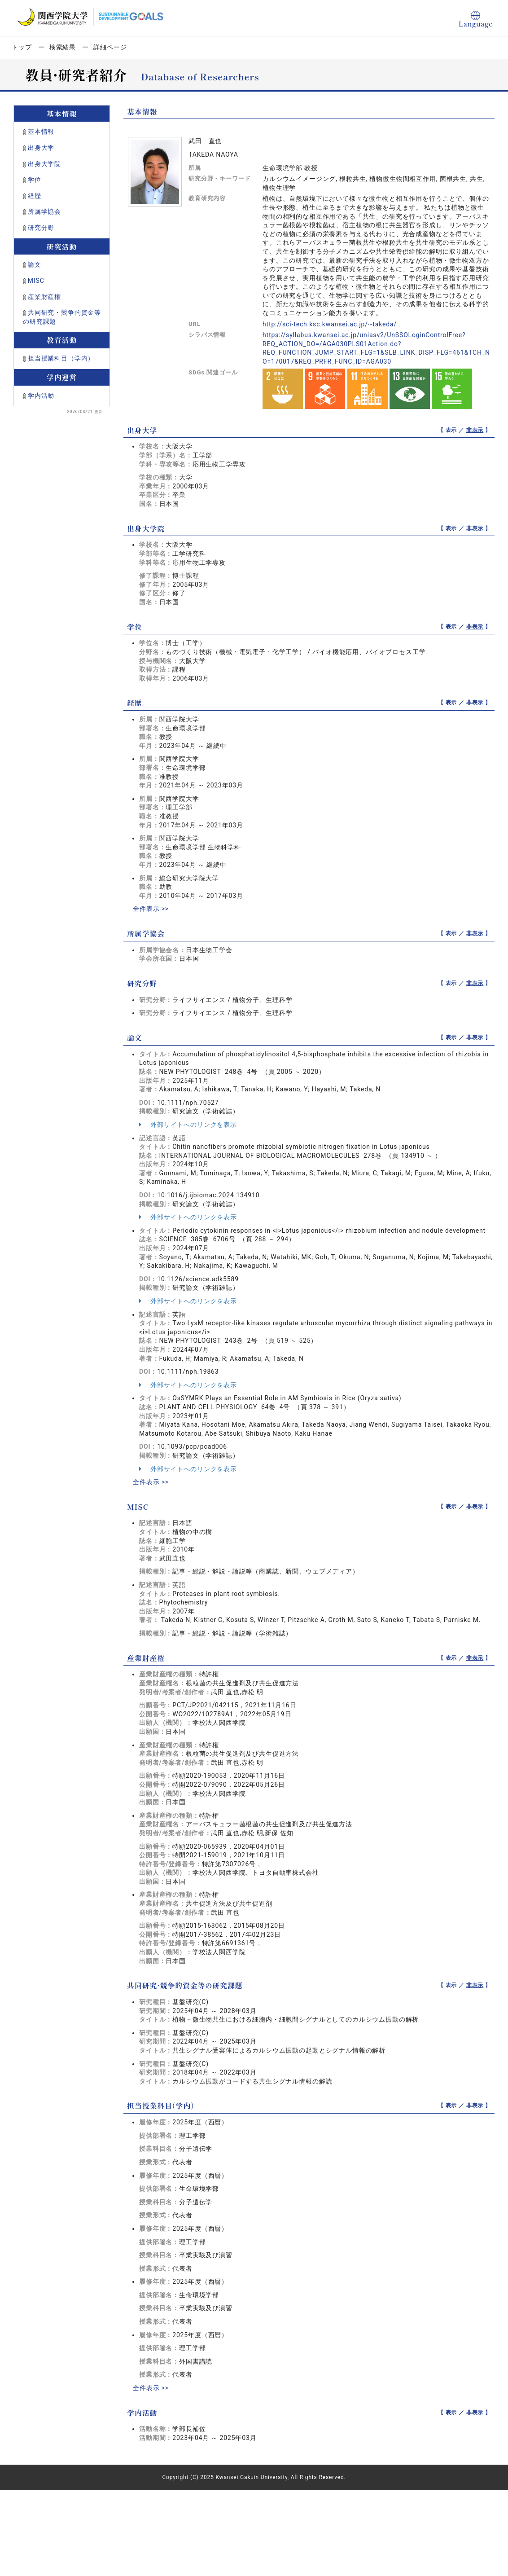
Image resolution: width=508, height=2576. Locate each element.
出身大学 (41, 147)
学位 (34, 179)
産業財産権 (44, 296)
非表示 (475, 430)
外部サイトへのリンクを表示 (188, 1124)
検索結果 (62, 47)
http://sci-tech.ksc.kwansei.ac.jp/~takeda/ (330, 324)
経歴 (34, 195)
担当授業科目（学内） (61, 358)
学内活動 (41, 395)
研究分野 (41, 227)
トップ (22, 47)
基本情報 (41, 131)
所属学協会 (44, 211)
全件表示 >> (151, 908)
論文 (34, 264)
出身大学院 (44, 163)
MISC (36, 280)
